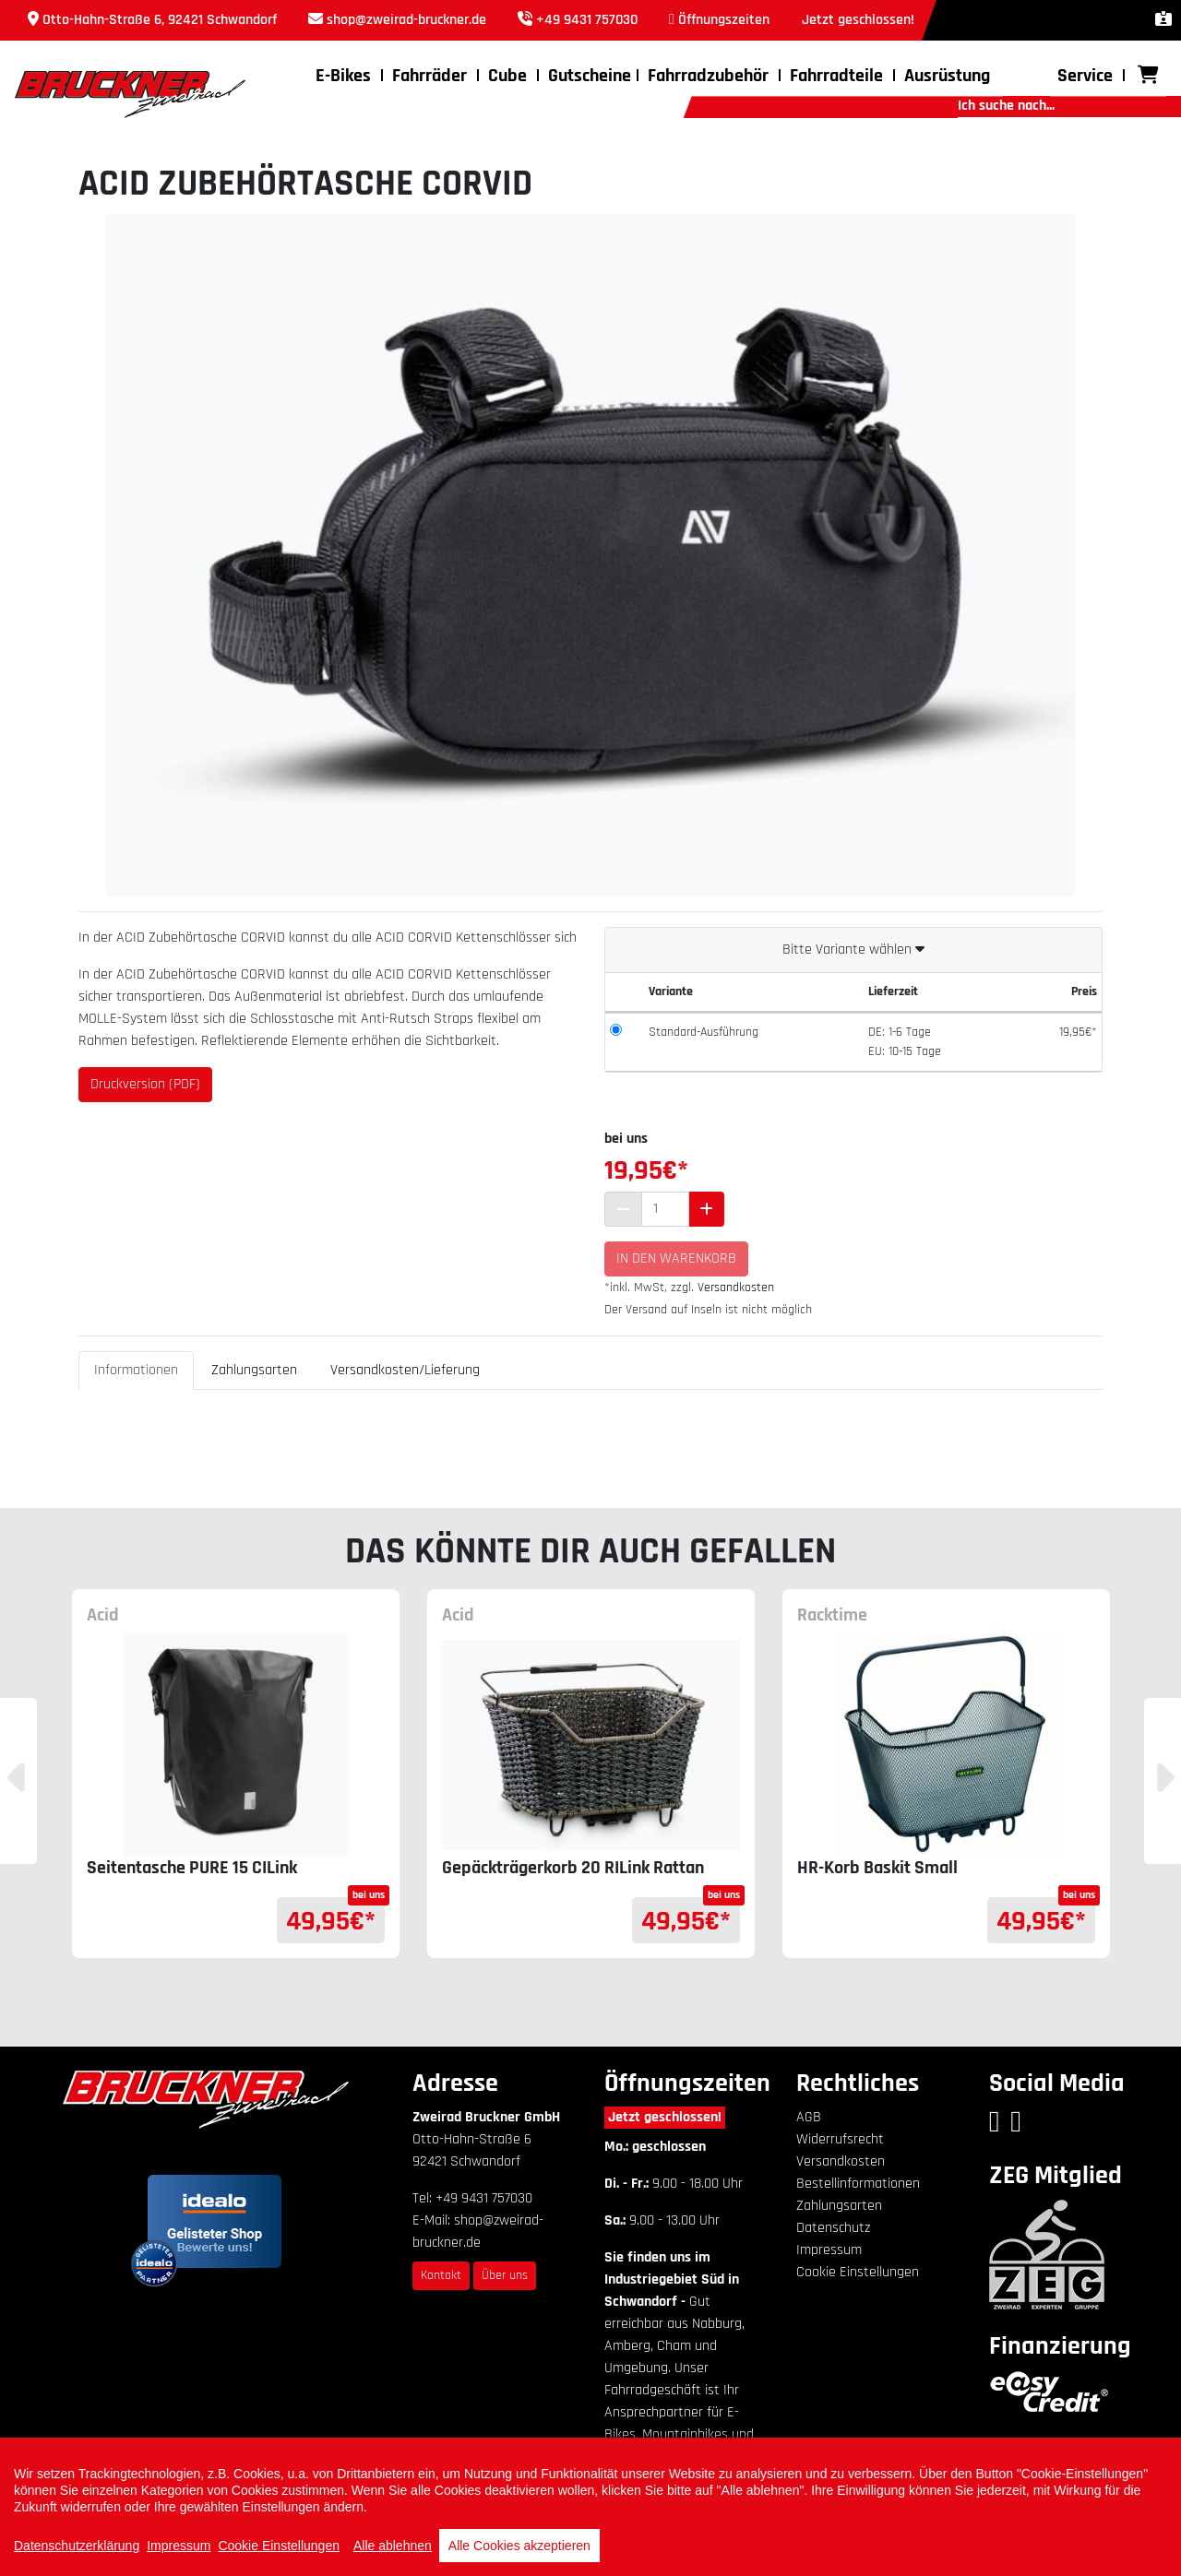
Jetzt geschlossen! (665, 2117)
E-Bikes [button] (343, 76)
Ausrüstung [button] (947, 76)
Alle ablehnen (392, 2545)
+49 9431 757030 (587, 20)
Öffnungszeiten (723, 20)
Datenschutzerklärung (76, 2545)
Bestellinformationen (858, 2183)
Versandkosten (736, 1287)
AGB (808, 2117)
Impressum (829, 2250)
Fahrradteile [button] (836, 76)
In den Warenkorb (676, 1258)
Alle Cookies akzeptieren (519, 2545)
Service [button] (1085, 76)
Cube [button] (507, 76)
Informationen (136, 1370)
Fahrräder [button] (429, 76)
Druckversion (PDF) (145, 1084)
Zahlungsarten (254, 1370)
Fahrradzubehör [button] (708, 76)
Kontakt (441, 2275)
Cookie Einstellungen (857, 2272)
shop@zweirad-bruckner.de (406, 20)
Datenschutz (833, 2228)
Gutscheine (589, 76)
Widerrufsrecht (840, 2139)
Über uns (505, 2275)
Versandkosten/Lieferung (405, 1370)
